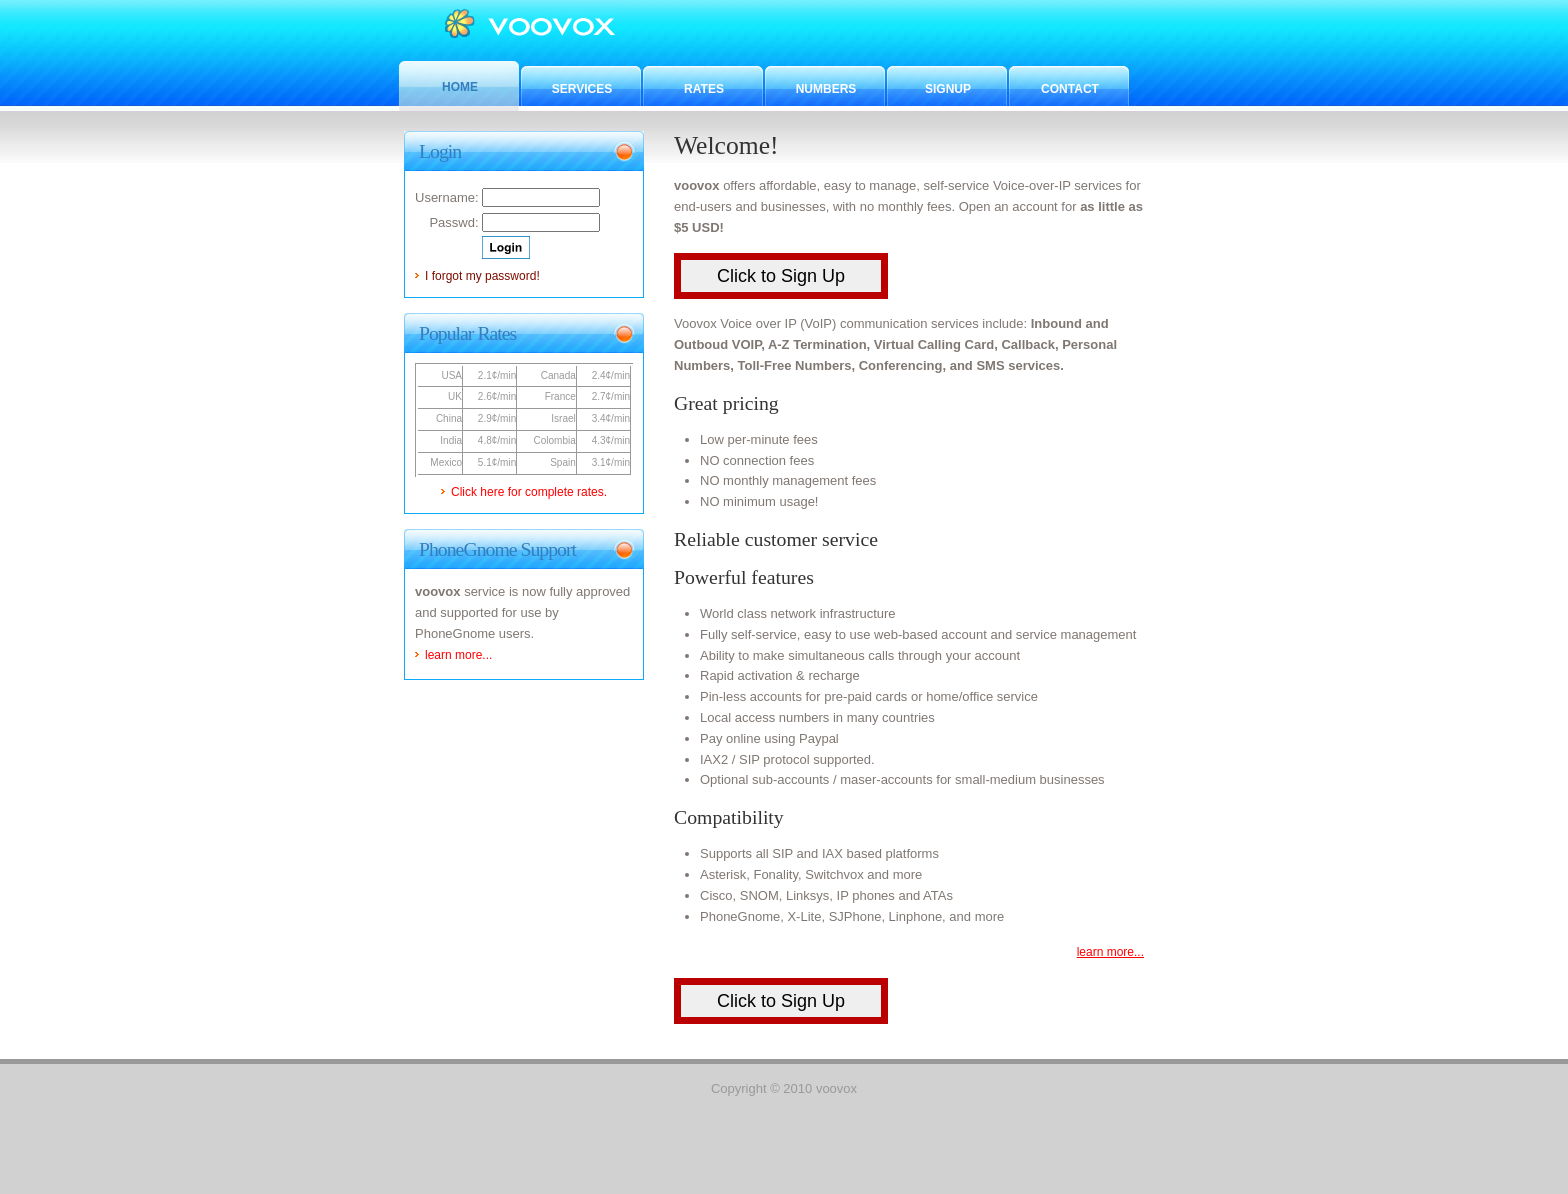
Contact (1070, 89)
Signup (948, 89)
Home (460, 87)
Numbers (826, 89)
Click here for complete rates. (529, 492)
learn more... (1110, 952)
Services (582, 89)
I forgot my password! (482, 276)
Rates (704, 89)
